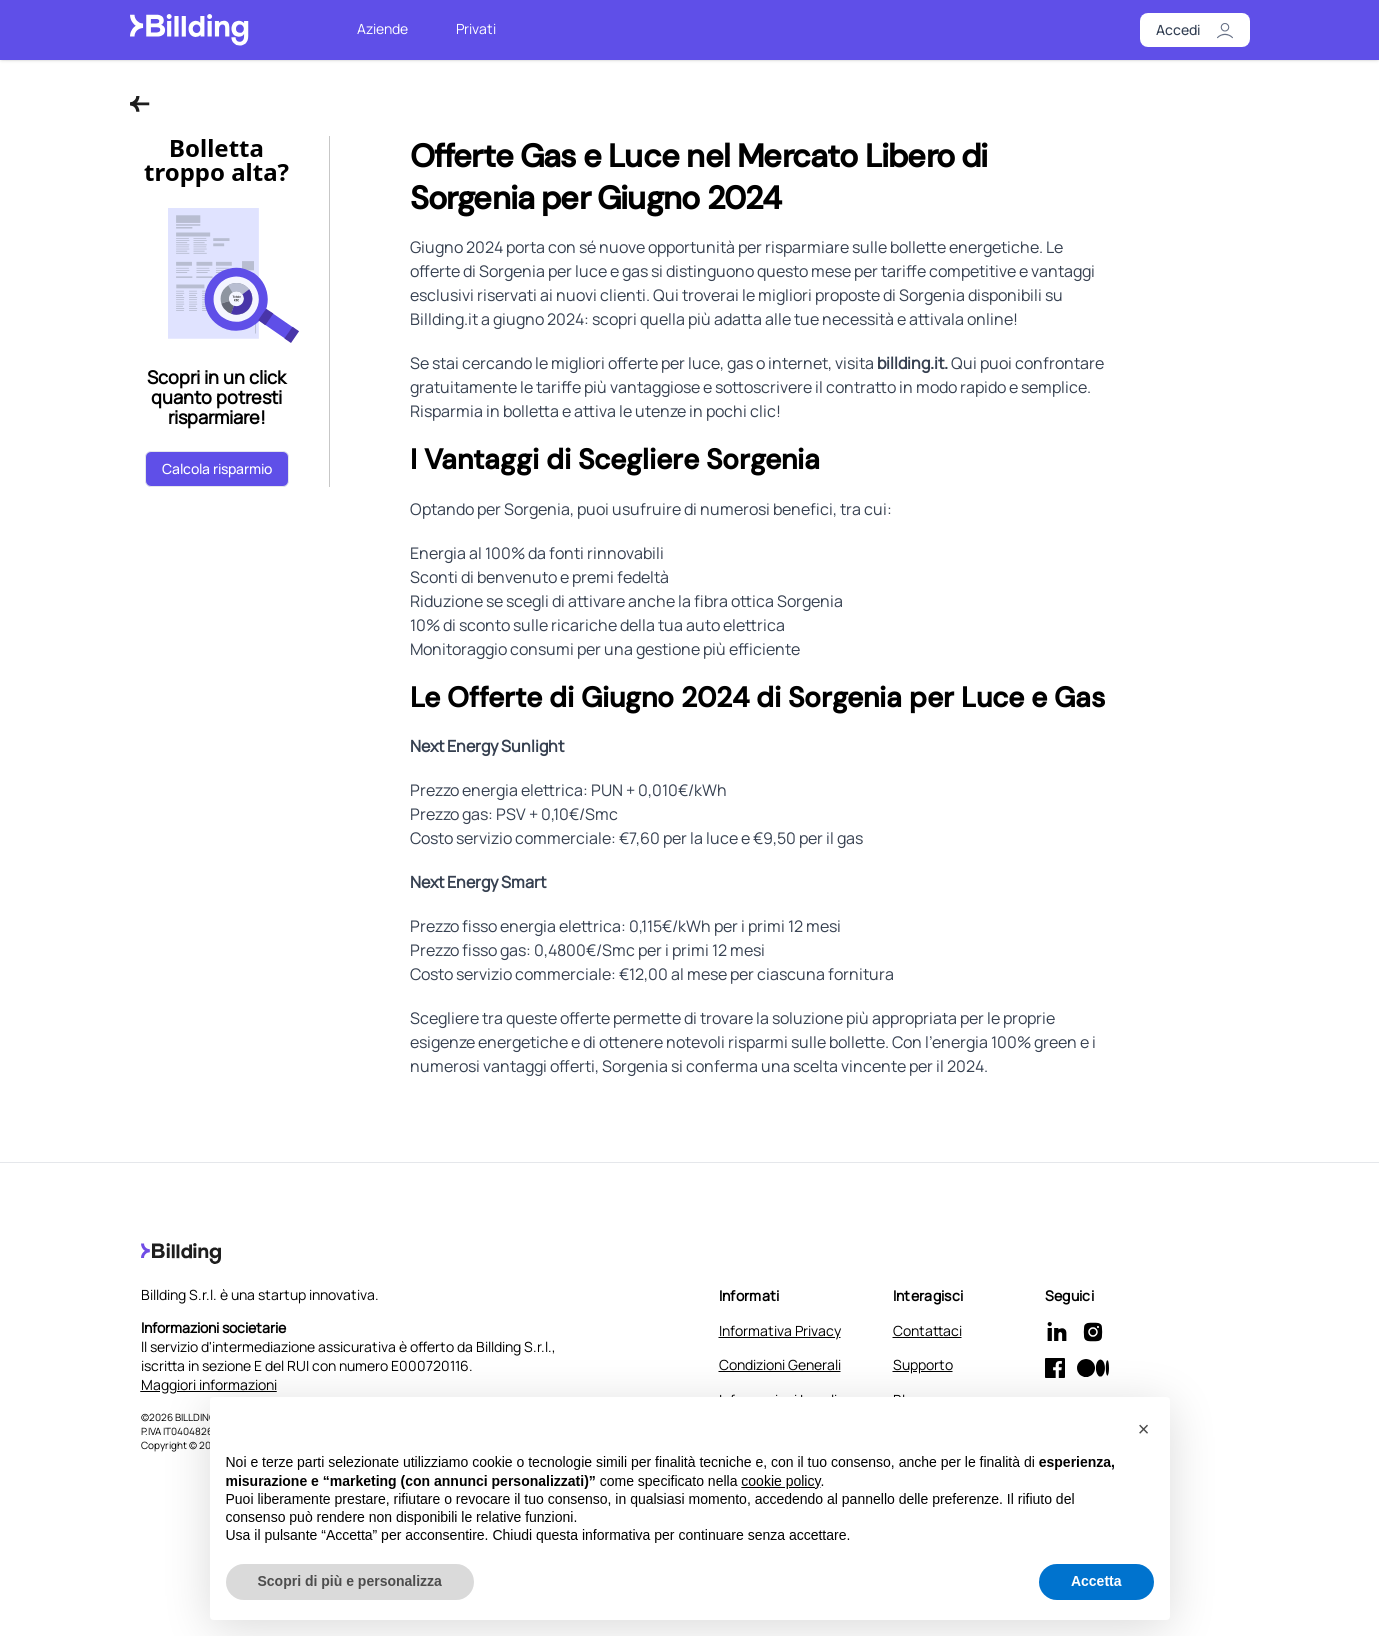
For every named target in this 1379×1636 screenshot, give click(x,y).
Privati (476, 28)
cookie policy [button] (780, 1481)
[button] (1144, 1430)
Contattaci (927, 1330)
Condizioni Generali (780, 1364)
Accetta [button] (1096, 1582)
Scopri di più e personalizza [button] (350, 1582)
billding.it (910, 363)
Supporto (923, 1364)
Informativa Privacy (780, 1330)
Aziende (382, 28)
